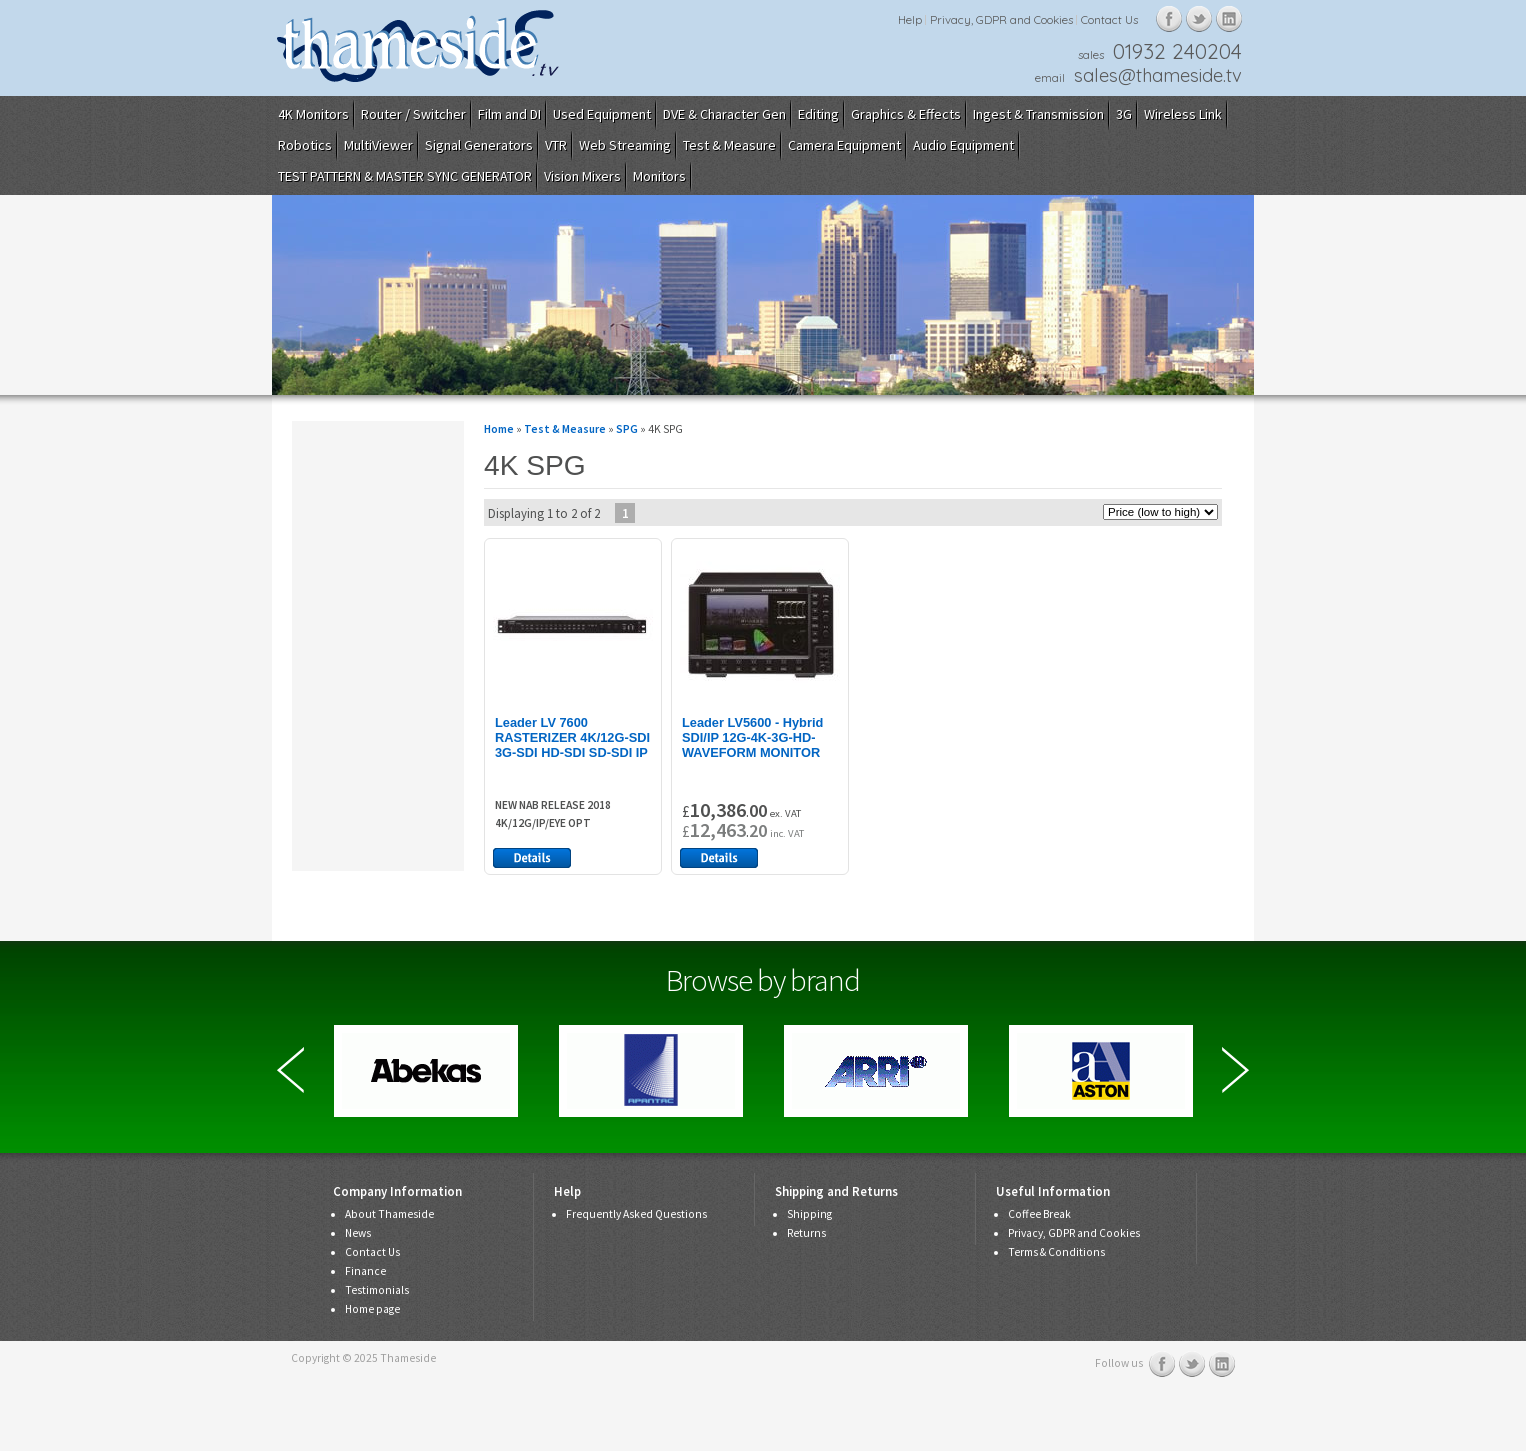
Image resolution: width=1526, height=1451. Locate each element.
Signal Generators (479, 145)
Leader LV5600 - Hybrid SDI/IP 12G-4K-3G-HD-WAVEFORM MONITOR (752, 737)
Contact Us (1109, 19)
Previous (290, 1070)
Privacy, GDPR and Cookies (1001, 19)
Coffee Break (1039, 1214)
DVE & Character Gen (724, 114)
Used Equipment (602, 114)
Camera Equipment (844, 145)
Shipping (809, 1214)
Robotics (305, 145)
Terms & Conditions (1056, 1252)
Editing (818, 114)
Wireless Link (1183, 114)
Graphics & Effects (906, 114)
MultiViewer (378, 145)
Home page (372, 1309)
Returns (806, 1233)
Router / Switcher (413, 114)
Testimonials (377, 1290)
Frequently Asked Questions (636, 1214)
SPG (627, 429)
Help (910, 19)
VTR (556, 145)
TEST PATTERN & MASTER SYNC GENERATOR (405, 176)
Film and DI (509, 114)
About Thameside (389, 1214)
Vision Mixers (582, 176)
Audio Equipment (963, 145)
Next (1235, 1070)
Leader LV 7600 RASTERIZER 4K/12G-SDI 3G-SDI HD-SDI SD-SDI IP (572, 737)
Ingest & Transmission (1038, 114)
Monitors (659, 176)
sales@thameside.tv (1158, 75)
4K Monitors (313, 114)
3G (1124, 114)
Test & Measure (729, 145)
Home (499, 429)
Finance (365, 1271)
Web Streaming (625, 145)
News (358, 1233)
